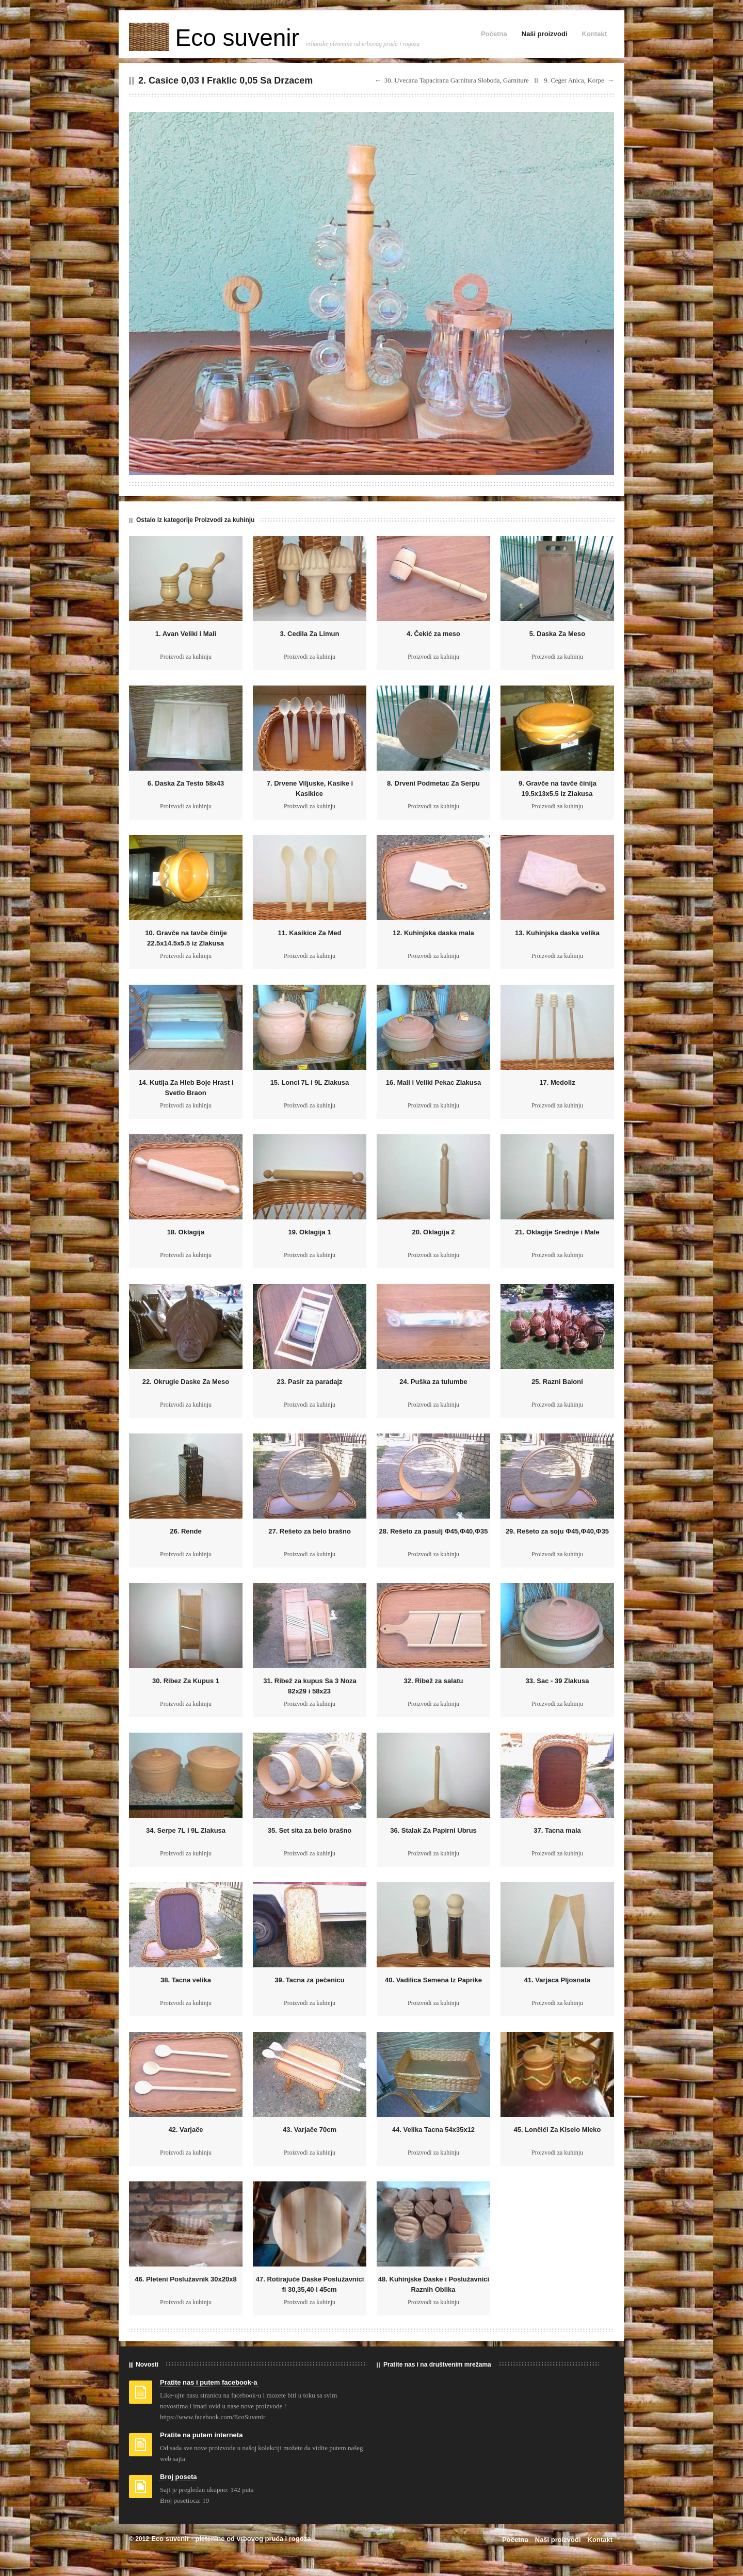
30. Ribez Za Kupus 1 (185, 1681)
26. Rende (185, 1531)
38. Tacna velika (185, 1980)
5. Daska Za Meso (557, 634)
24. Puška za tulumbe (433, 1381)
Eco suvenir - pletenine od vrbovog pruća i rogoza (231, 2538)
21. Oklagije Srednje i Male (557, 1232)
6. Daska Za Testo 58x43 (186, 783)
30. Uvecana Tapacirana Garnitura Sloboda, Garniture (456, 80)
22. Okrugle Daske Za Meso (185, 1381)
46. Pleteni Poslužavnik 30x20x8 (185, 2279)
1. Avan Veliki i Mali (185, 634)
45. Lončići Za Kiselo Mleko (557, 2129)
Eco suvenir (217, 37)
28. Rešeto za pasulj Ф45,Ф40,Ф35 (433, 1531)
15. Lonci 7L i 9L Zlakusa (309, 1082)
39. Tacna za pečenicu (309, 1980)
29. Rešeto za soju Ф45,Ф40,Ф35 (557, 1531)
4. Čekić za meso (433, 634)
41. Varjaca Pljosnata (557, 1980)
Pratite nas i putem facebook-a (208, 2382)
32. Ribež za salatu (433, 1681)
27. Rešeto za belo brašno (309, 1531)
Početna (494, 34)
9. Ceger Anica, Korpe (574, 80)
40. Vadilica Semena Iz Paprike (433, 1980)
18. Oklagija (185, 1232)
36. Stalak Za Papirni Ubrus (433, 1830)
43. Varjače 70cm (309, 2129)
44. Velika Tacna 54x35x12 (433, 2129)
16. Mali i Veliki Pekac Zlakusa (433, 1082)
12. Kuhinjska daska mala (433, 933)
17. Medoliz (557, 1082)
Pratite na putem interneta (201, 2435)
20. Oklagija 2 (433, 1232)
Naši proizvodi (545, 34)
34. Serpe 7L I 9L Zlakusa (185, 1830)
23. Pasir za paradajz (309, 1381)
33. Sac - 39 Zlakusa (557, 1681)
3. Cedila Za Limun (310, 634)
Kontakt (594, 34)
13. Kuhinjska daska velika (557, 933)
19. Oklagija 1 (309, 1232)
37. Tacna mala (557, 1830)
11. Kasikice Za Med (310, 933)
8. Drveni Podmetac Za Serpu (433, 783)
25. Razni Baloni (557, 1381)
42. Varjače (185, 2129)
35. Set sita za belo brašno (310, 1830)
